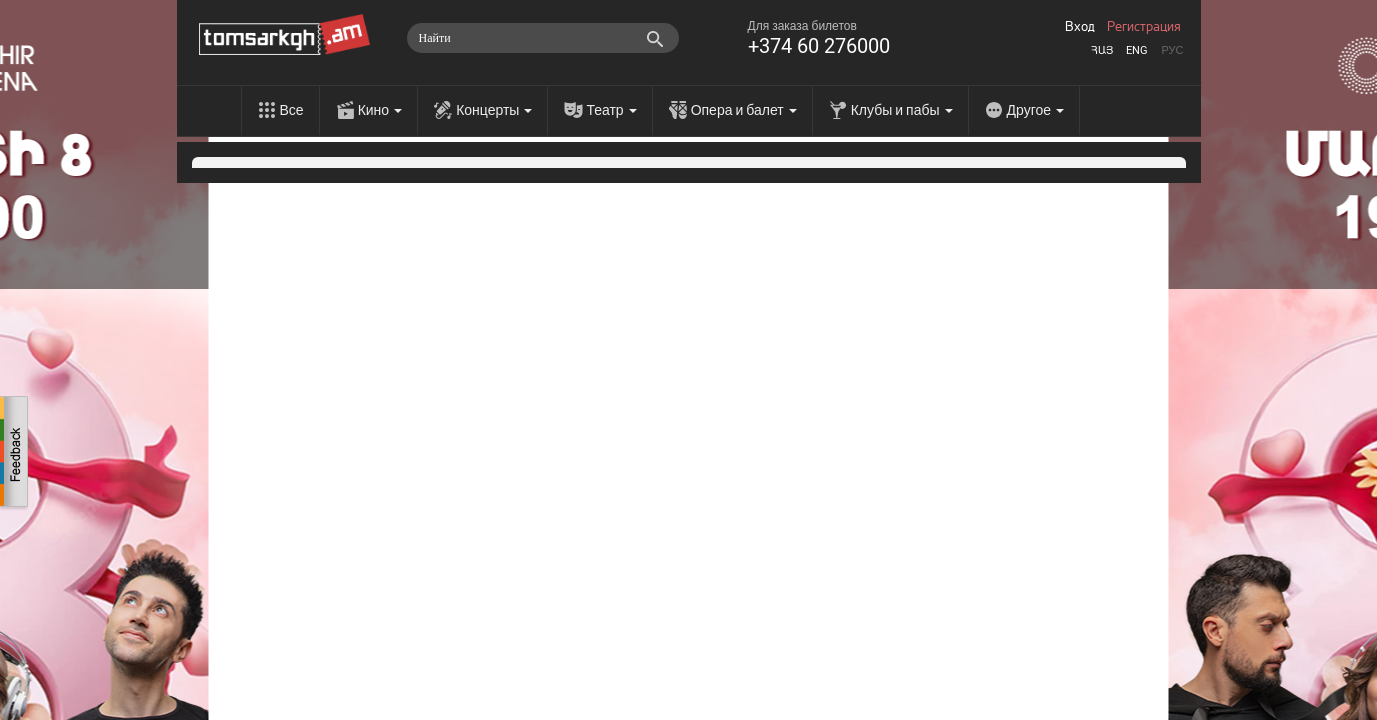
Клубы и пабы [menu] (902, 110)
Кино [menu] (380, 110)
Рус (1172, 50)
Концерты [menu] (494, 110)
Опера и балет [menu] (744, 110)
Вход (1080, 27)
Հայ (1102, 50)
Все (292, 110)
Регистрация (1144, 27)
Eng (1137, 50)
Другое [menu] (1035, 110)
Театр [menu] (611, 110)
